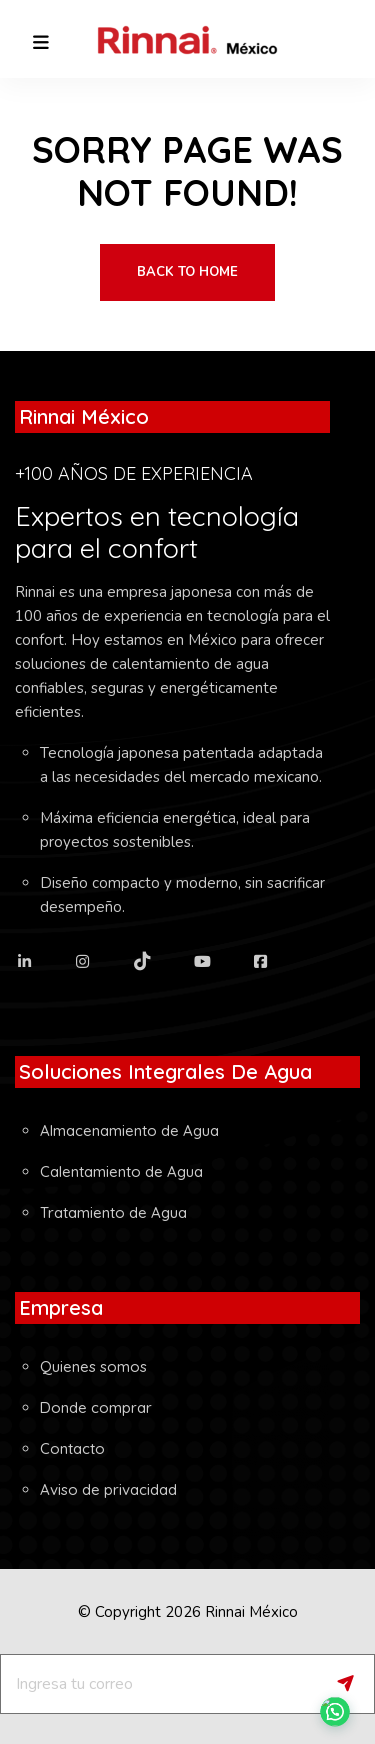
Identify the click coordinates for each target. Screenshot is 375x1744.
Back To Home (187, 272)
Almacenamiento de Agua (129, 1130)
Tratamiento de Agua (113, 1212)
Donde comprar (96, 1407)
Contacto (72, 1448)
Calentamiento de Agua (121, 1171)
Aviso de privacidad (108, 1489)
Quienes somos (93, 1366)
